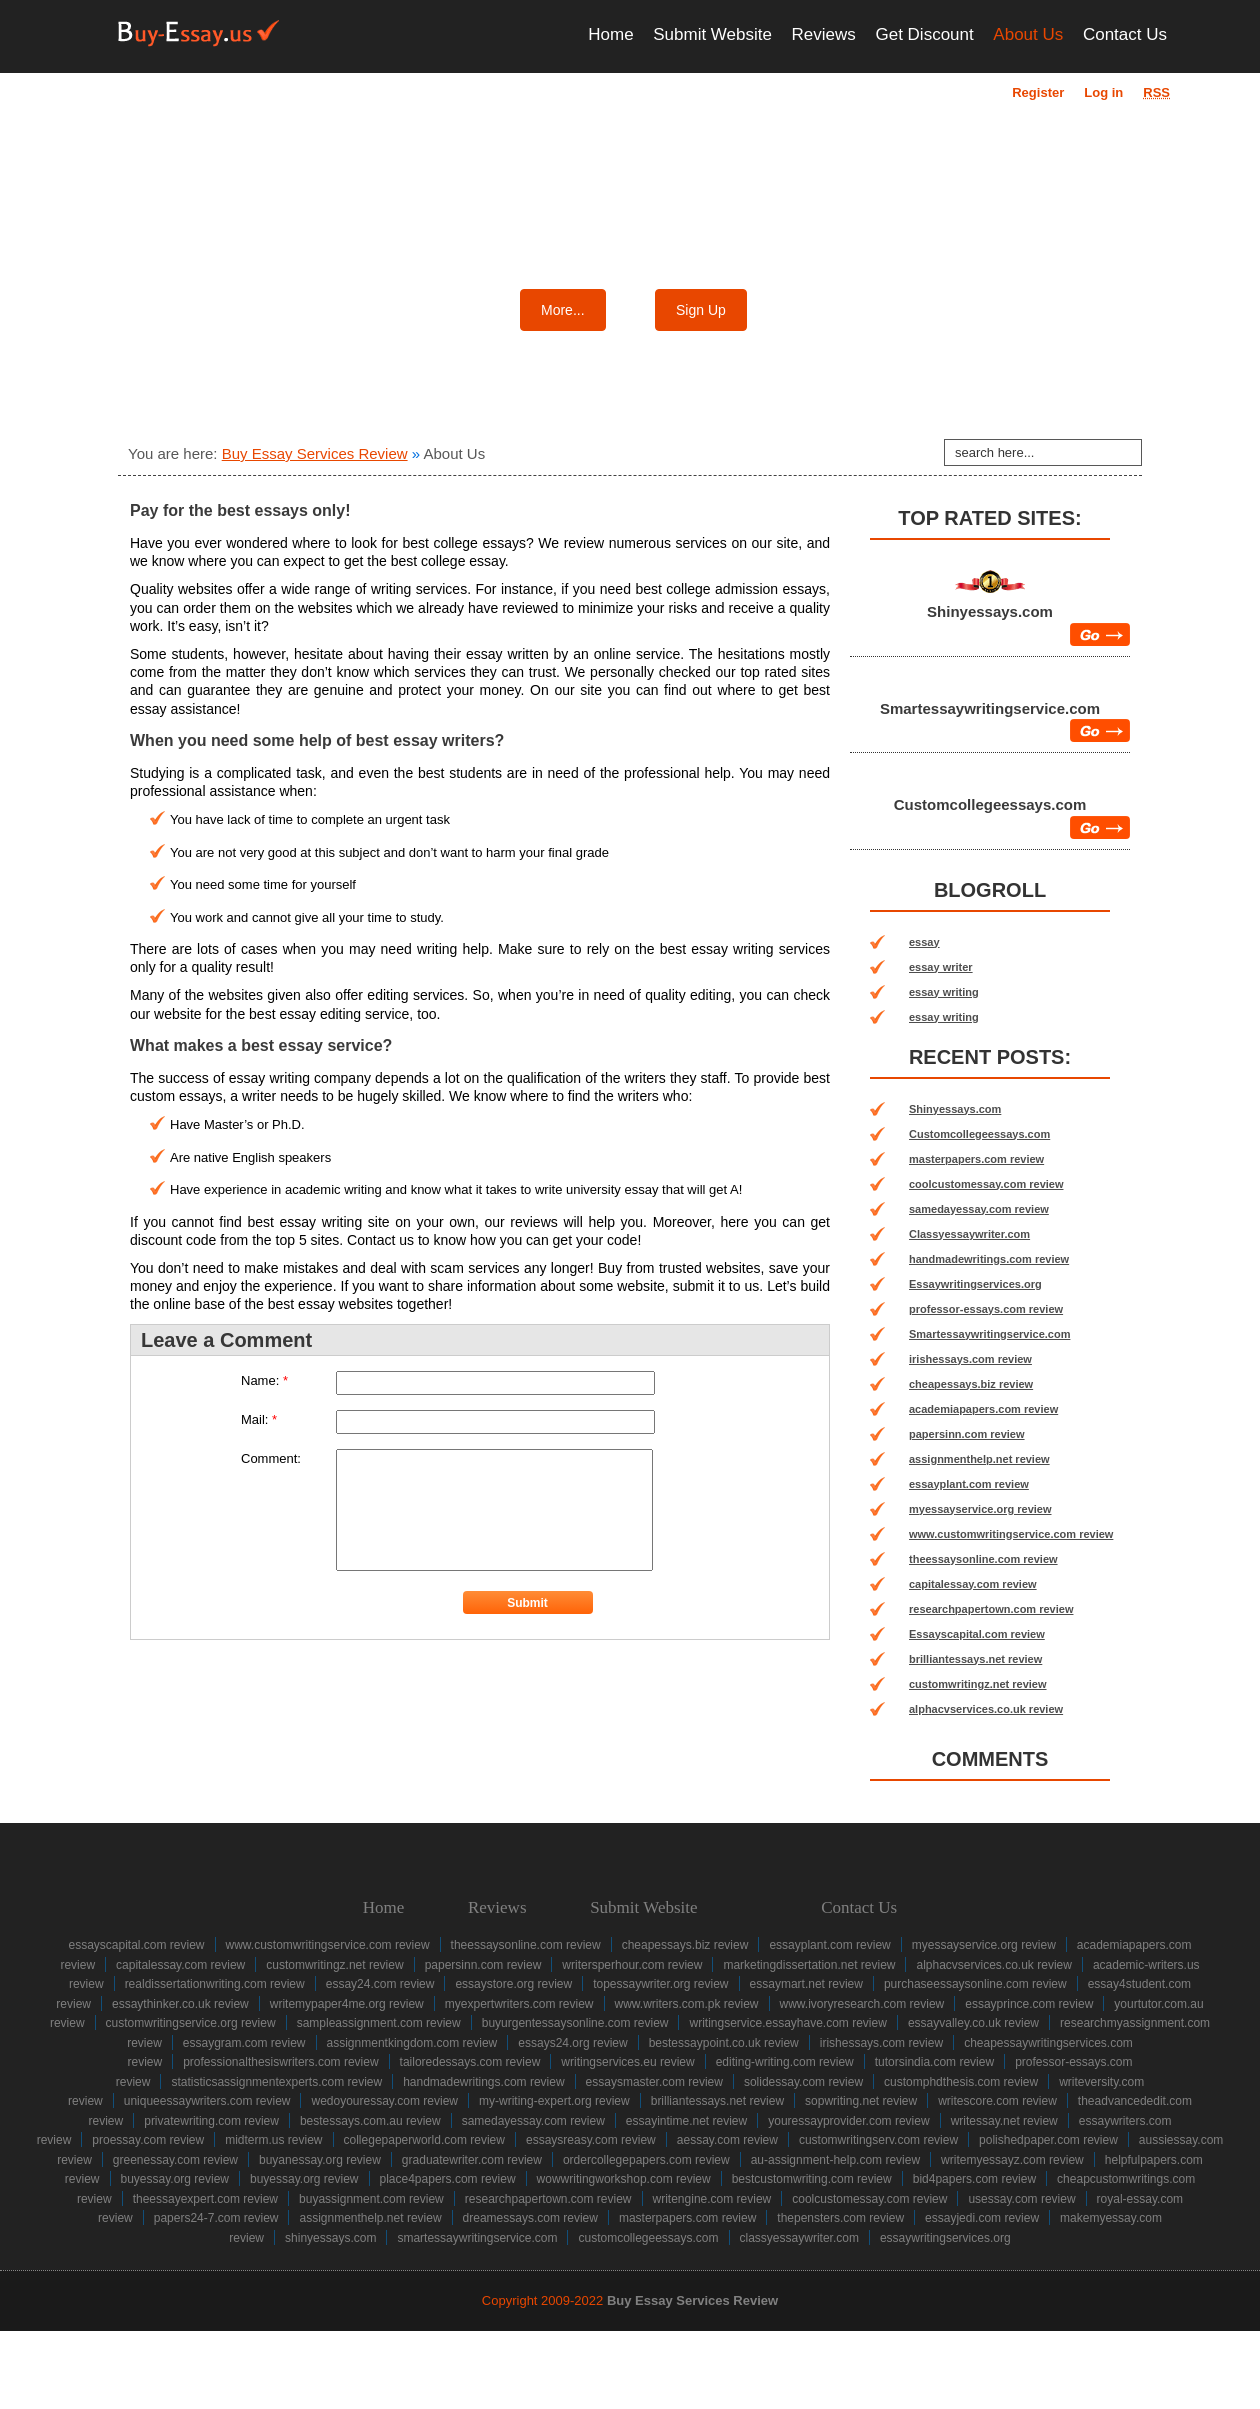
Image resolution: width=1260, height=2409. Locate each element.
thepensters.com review (840, 2218)
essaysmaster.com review (654, 2082)
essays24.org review (572, 2043)
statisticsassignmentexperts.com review (276, 2082)
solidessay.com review (803, 2082)
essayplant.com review (969, 1484)
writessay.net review (1004, 2121)
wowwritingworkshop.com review (624, 2179)
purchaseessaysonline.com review (975, 1984)
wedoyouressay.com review (384, 2101)
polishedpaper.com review (1048, 2140)
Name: (264, 1380)
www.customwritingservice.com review (1011, 1534)
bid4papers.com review (974, 2179)
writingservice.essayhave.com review (787, 2023)
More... (563, 310)
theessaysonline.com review (983, 1559)
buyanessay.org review (320, 2160)
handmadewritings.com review (989, 1259)
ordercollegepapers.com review (646, 2160)
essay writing (944, 992)
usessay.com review (1021, 2199)
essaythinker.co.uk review (180, 2004)
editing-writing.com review (785, 2062)
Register (1038, 92)
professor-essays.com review (986, 1309)
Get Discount (924, 34)
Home (610, 34)
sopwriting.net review (861, 2101)
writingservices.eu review (627, 2062)
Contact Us (1125, 34)
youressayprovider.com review (848, 2121)
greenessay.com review (175, 2160)
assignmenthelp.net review (979, 1459)
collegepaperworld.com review (424, 2140)
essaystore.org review (513, 1984)
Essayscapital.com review (977, 1634)
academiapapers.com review (983, 1409)
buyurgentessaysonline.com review (575, 2023)
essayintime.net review (686, 2121)
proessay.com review (148, 2140)
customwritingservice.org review (191, 2023)
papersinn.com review (967, 1434)
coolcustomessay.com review (986, 1184)
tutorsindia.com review (934, 2062)
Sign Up (701, 310)
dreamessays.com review (530, 2218)
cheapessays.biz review (971, 1384)
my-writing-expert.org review (554, 2101)
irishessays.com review (970, 1359)
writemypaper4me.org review (347, 2004)
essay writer (941, 967)
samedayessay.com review (979, 1209)
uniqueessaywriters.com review (207, 2101)
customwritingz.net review (978, 1684)
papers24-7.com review (216, 2218)
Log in (1103, 92)
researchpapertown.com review (991, 1609)
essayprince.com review (1029, 2004)
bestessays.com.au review (370, 2121)
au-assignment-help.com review (835, 2160)
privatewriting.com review (211, 2121)
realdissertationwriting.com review (215, 1984)
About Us (1028, 34)
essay (924, 942)
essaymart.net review (806, 1984)
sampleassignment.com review (379, 2023)
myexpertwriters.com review (519, 2004)
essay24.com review (380, 1984)
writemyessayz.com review (1012, 2160)
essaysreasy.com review (591, 2140)
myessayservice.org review (980, 1509)
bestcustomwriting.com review (812, 2179)
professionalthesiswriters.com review (280, 2062)
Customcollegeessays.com (990, 804)
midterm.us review (273, 2140)
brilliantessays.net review (975, 1659)
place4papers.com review (448, 2179)
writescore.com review (997, 2101)
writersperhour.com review (632, 1965)
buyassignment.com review (371, 2199)
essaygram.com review (244, 2043)
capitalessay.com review (973, 1584)
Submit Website (712, 34)
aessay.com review (727, 2140)
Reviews (824, 34)
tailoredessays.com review (470, 2062)
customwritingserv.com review (878, 2140)
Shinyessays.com (990, 611)
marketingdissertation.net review (809, 1965)
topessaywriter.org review (660, 1984)
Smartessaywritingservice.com (990, 708)
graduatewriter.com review (472, 2160)
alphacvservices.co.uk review (986, 1709)
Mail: (259, 1419)
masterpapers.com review (976, 1159)
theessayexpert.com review (205, 2199)
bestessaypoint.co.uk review (724, 2043)
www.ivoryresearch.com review (862, 2004)
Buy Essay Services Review (315, 453)
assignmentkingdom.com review (412, 2043)
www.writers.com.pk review (687, 2004)
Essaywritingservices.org (975, 1284)
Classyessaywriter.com (969, 1234)
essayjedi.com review (982, 2218)
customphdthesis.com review (961, 2082)
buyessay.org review (175, 2179)
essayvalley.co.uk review (973, 2023)
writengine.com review (712, 2199)
